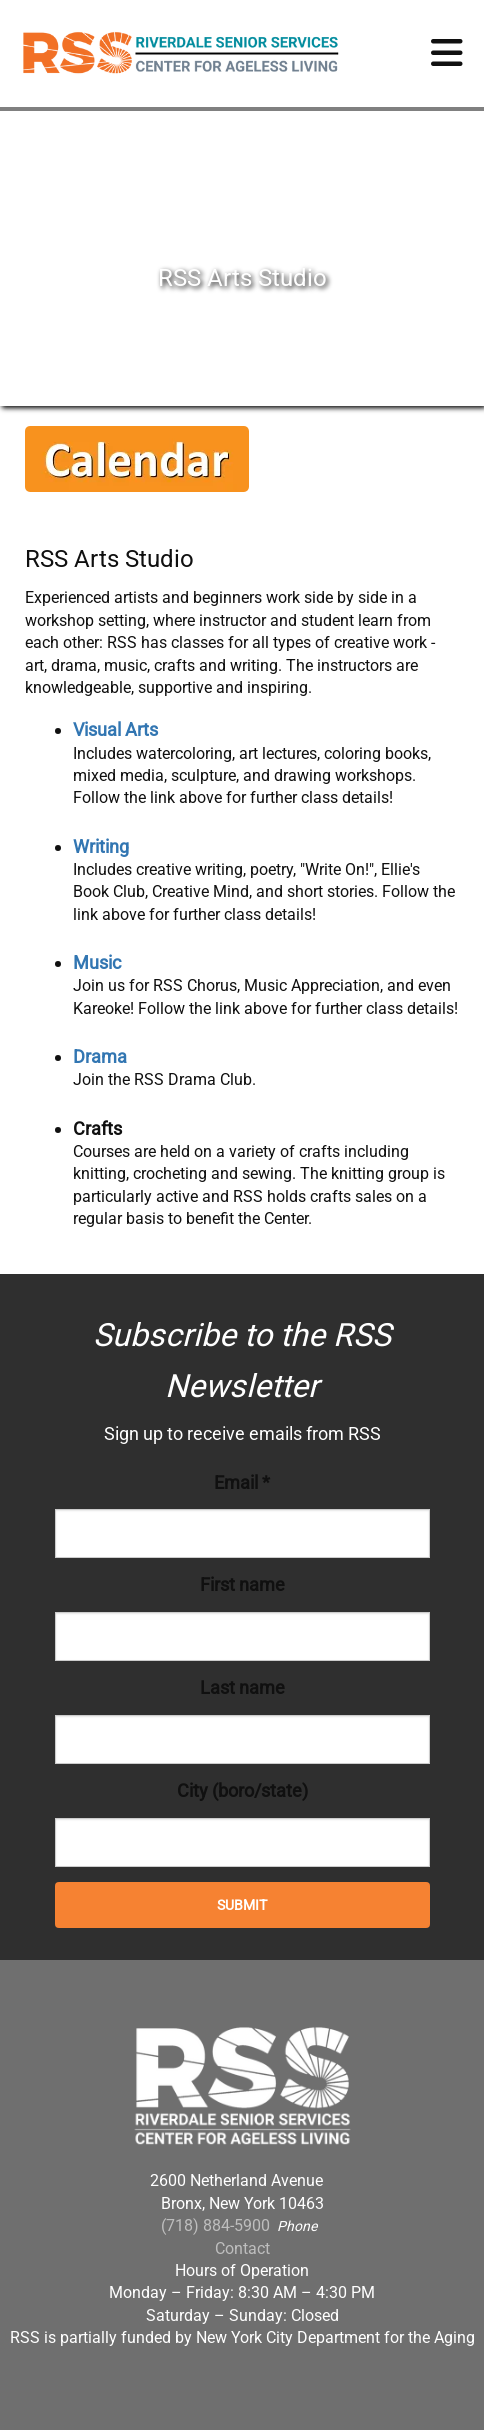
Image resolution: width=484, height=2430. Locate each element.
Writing (101, 846)
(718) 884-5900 (215, 2225)
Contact (242, 2248)
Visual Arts (115, 729)
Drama (100, 1056)
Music (97, 962)
